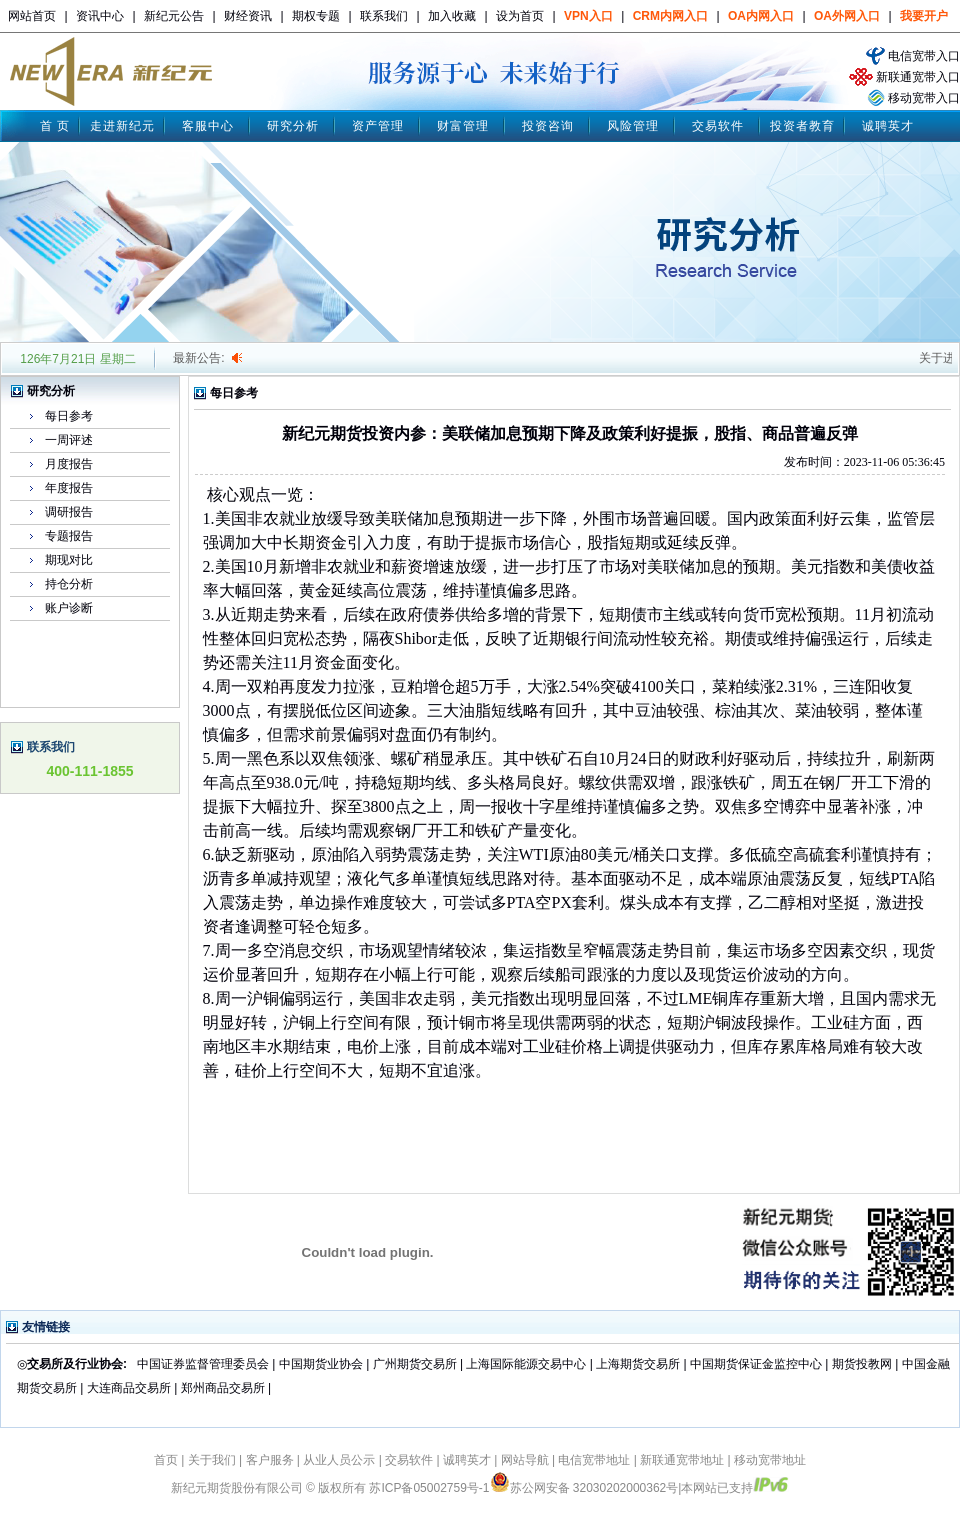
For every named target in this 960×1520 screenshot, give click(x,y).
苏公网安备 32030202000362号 (584, 1488)
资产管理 (378, 126)
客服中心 (208, 126)
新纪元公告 (174, 16)
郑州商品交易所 (223, 1388)
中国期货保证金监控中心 (756, 1364)
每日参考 (69, 416)
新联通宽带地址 (682, 1460)
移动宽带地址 (770, 1460)
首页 (166, 1460)
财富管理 (463, 126)
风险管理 (633, 126)
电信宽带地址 (594, 1460)
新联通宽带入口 (918, 77)
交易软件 (718, 126)
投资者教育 (802, 126)
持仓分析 (69, 584)
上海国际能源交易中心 (526, 1364)
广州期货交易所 (415, 1364)
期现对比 (69, 560)
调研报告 (69, 512)
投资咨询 (548, 126)
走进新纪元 (122, 126)
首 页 (55, 126)
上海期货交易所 (639, 1364)
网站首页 (32, 16)
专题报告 (69, 536)
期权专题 (316, 16)
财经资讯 (248, 16)
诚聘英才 (888, 126)
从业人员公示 (339, 1460)
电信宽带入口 (924, 56)
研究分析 (293, 126)
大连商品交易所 (129, 1388)
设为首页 (520, 16)
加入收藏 (452, 16)
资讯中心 (100, 16)
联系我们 (384, 16)
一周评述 (69, 440)
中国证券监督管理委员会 (203, 1364)
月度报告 (69, 464)
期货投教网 (862, 1364)
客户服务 (270, 1460)
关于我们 (212, 1460)
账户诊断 (69, 608)
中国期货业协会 (321, 1364)
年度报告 (69, 488)
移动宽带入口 (924, 98)
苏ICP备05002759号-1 (429, 1488)
